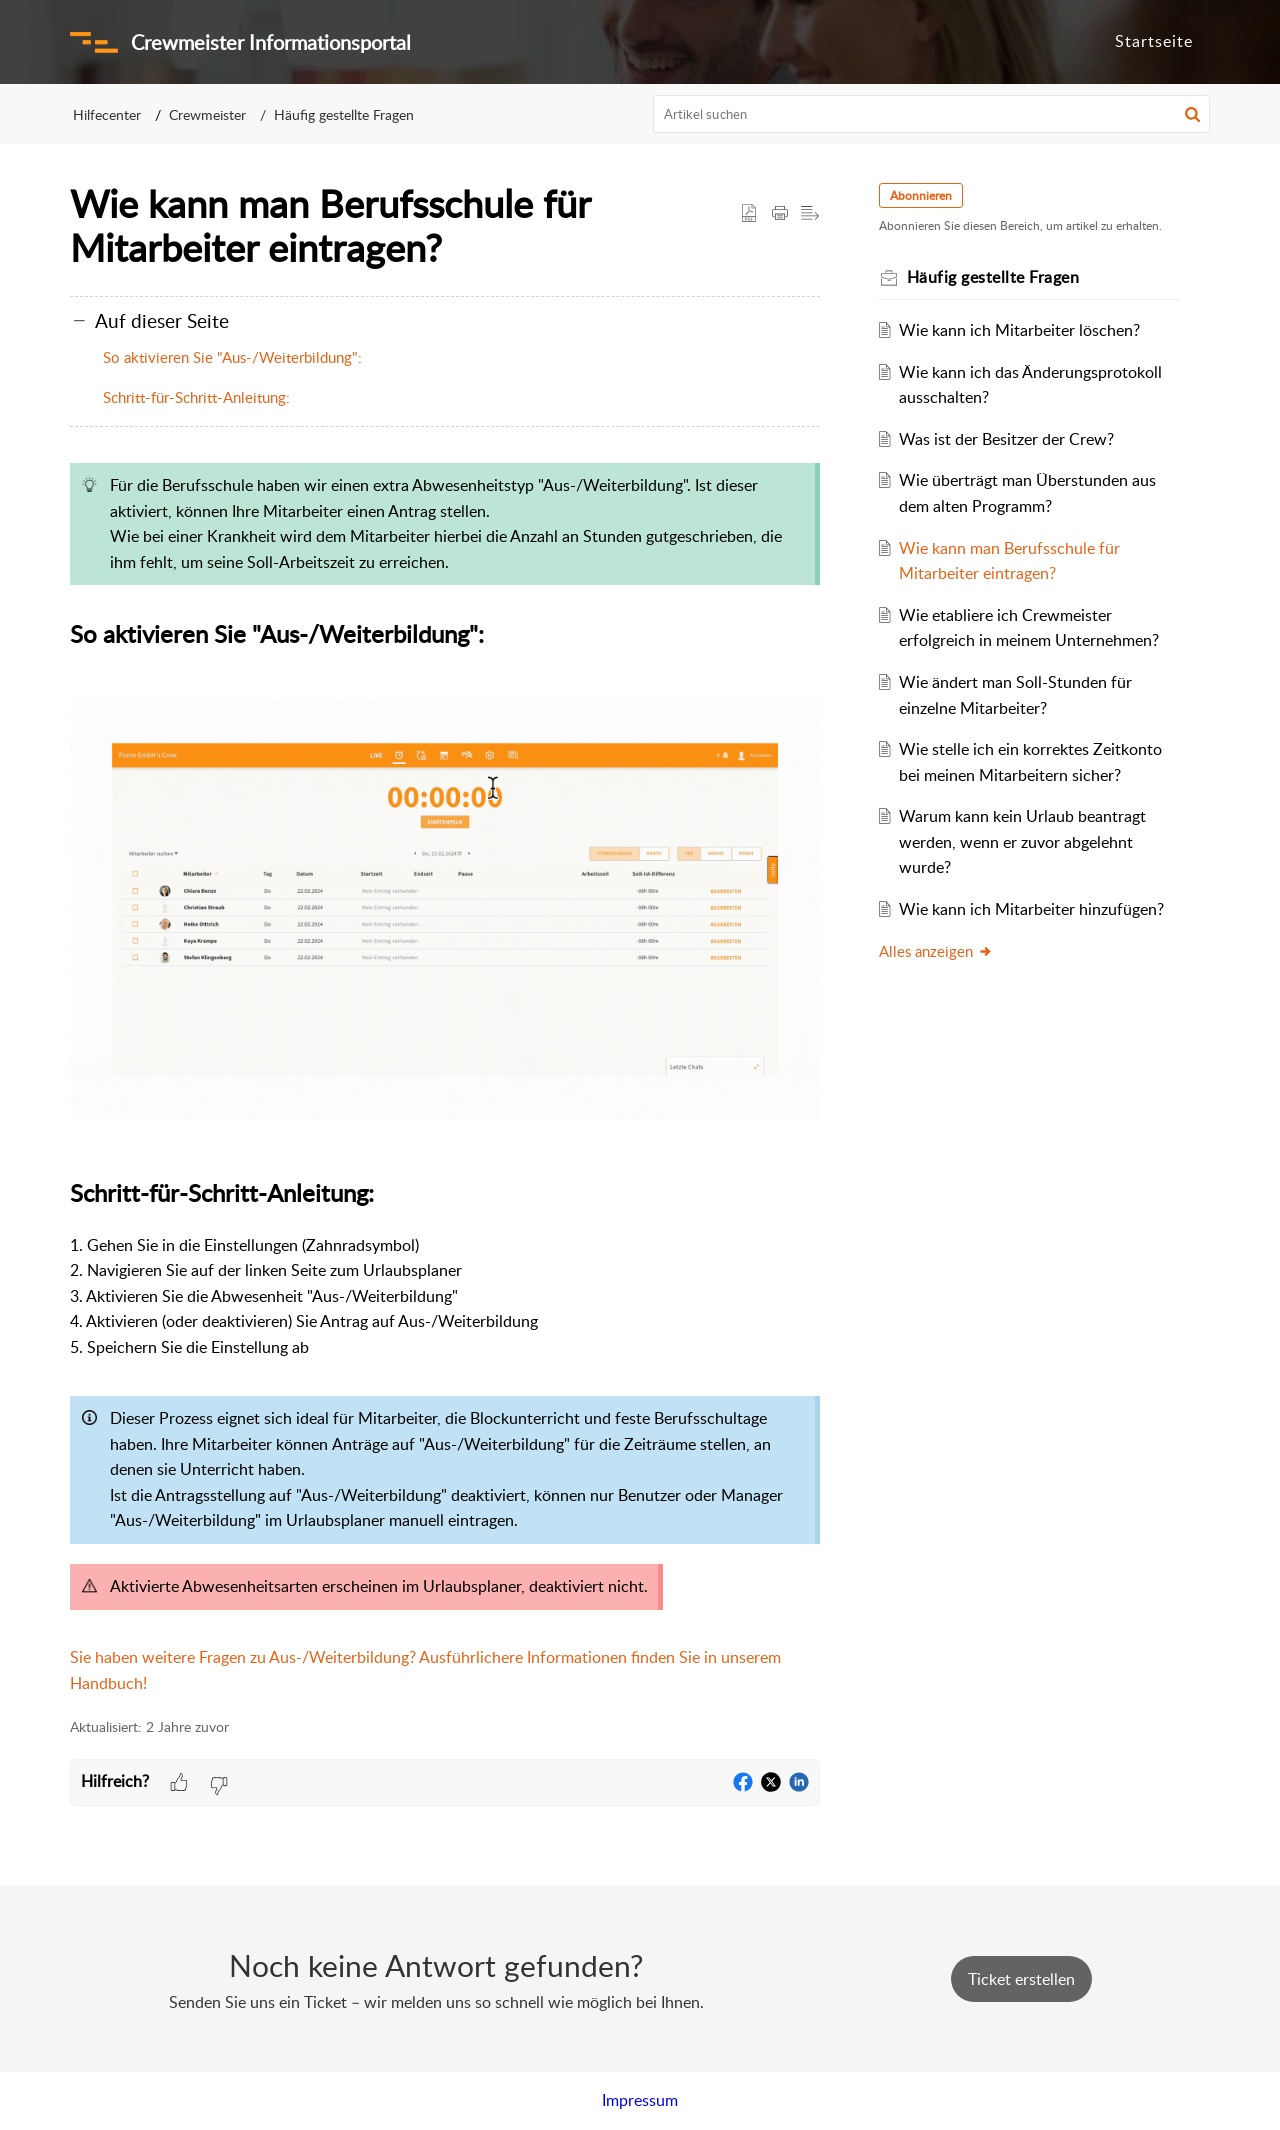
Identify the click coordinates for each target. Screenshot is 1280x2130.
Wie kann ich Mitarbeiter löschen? (1025, 330)
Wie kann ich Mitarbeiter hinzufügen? (1037, 909)
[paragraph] (445, 1074)
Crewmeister (207, 114)
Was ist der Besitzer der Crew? (1012, 439)
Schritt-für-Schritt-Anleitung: (196, 397)
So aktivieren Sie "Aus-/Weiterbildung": (232, 357)
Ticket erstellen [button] (1021, 1979)
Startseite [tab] (1154, 41)
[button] (1192, 114)
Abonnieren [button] (926, 195)
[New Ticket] (1021, 1979)
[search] (932, 114)
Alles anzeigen (941, 951)
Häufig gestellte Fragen (344, 114)
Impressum (640, 2100)
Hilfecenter (107, 114)
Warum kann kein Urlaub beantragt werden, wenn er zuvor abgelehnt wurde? (1028, 841)
